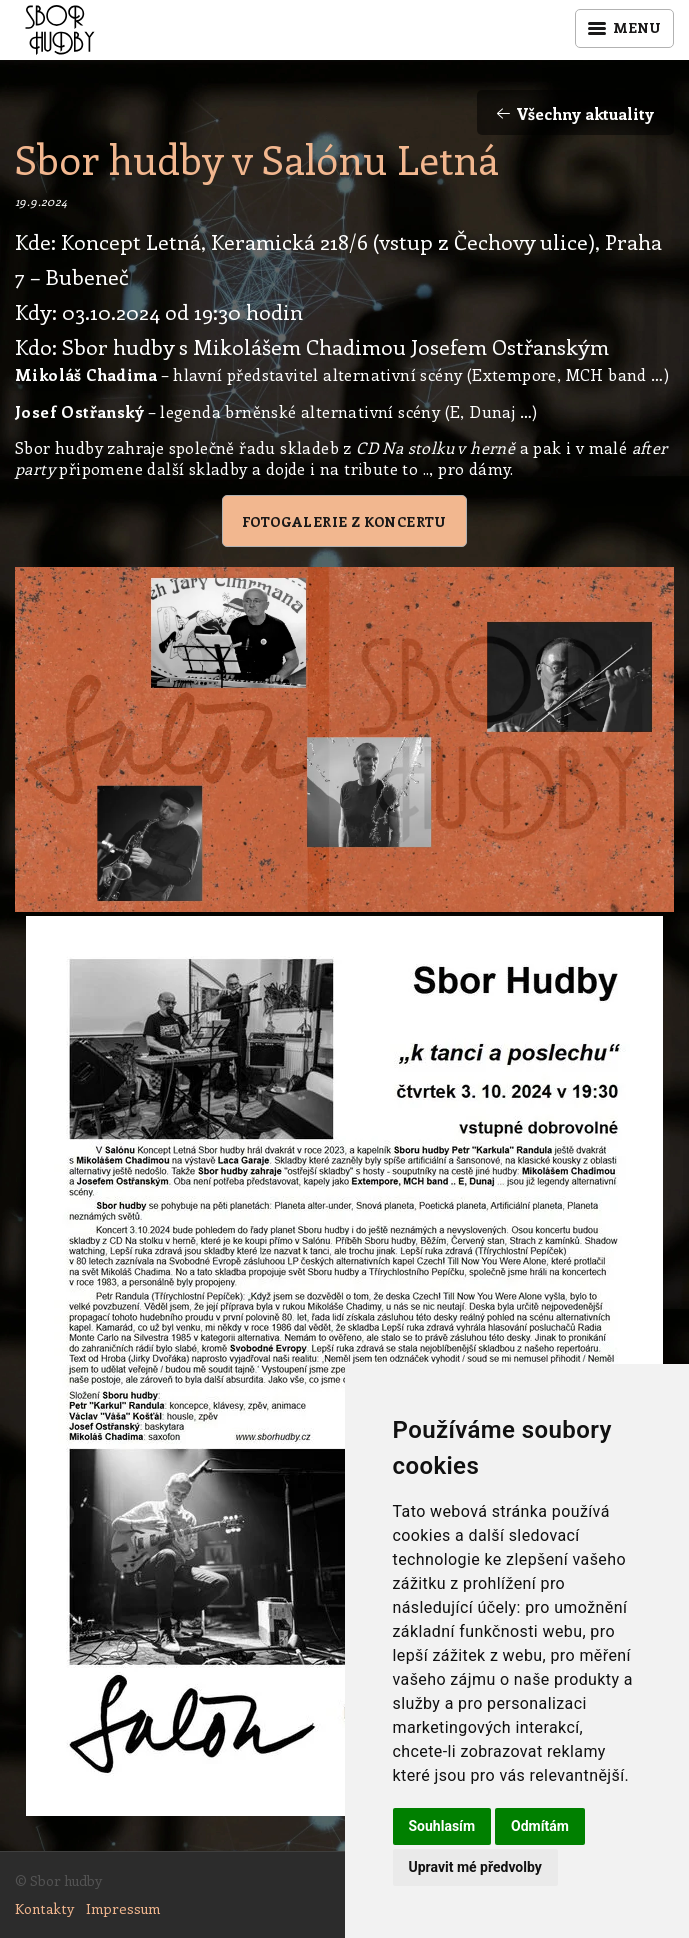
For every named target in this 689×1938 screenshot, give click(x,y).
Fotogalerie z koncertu (344, 521)
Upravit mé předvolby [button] (475, 1867)
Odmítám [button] (540, 1826)
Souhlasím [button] (442, 1826)
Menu (624, 27)
